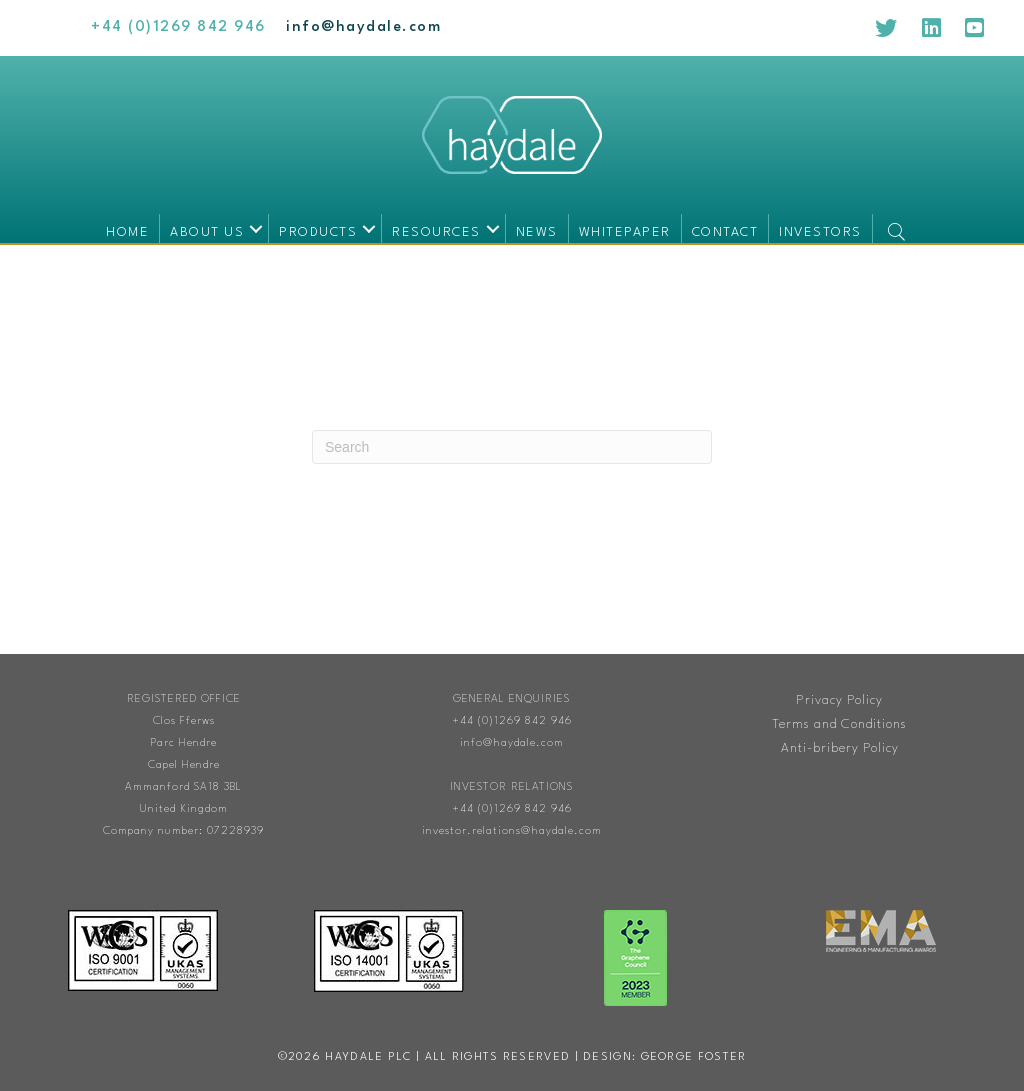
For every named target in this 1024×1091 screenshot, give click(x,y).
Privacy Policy (839, 700)
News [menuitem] (537, 232)
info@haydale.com (512, 743)
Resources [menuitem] (436, 232)
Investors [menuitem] (820, 232)
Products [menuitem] (318, 232)
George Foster (694, 1057)
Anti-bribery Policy (840, 748)
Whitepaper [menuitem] (625, 232)
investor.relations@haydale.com (512, 831)
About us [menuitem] (207, 232)
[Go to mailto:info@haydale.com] (363, 27)
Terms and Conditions (839, 724)
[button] (256, 229)
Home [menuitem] (127, 232)
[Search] (512, 447)
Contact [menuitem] (725, 232)
